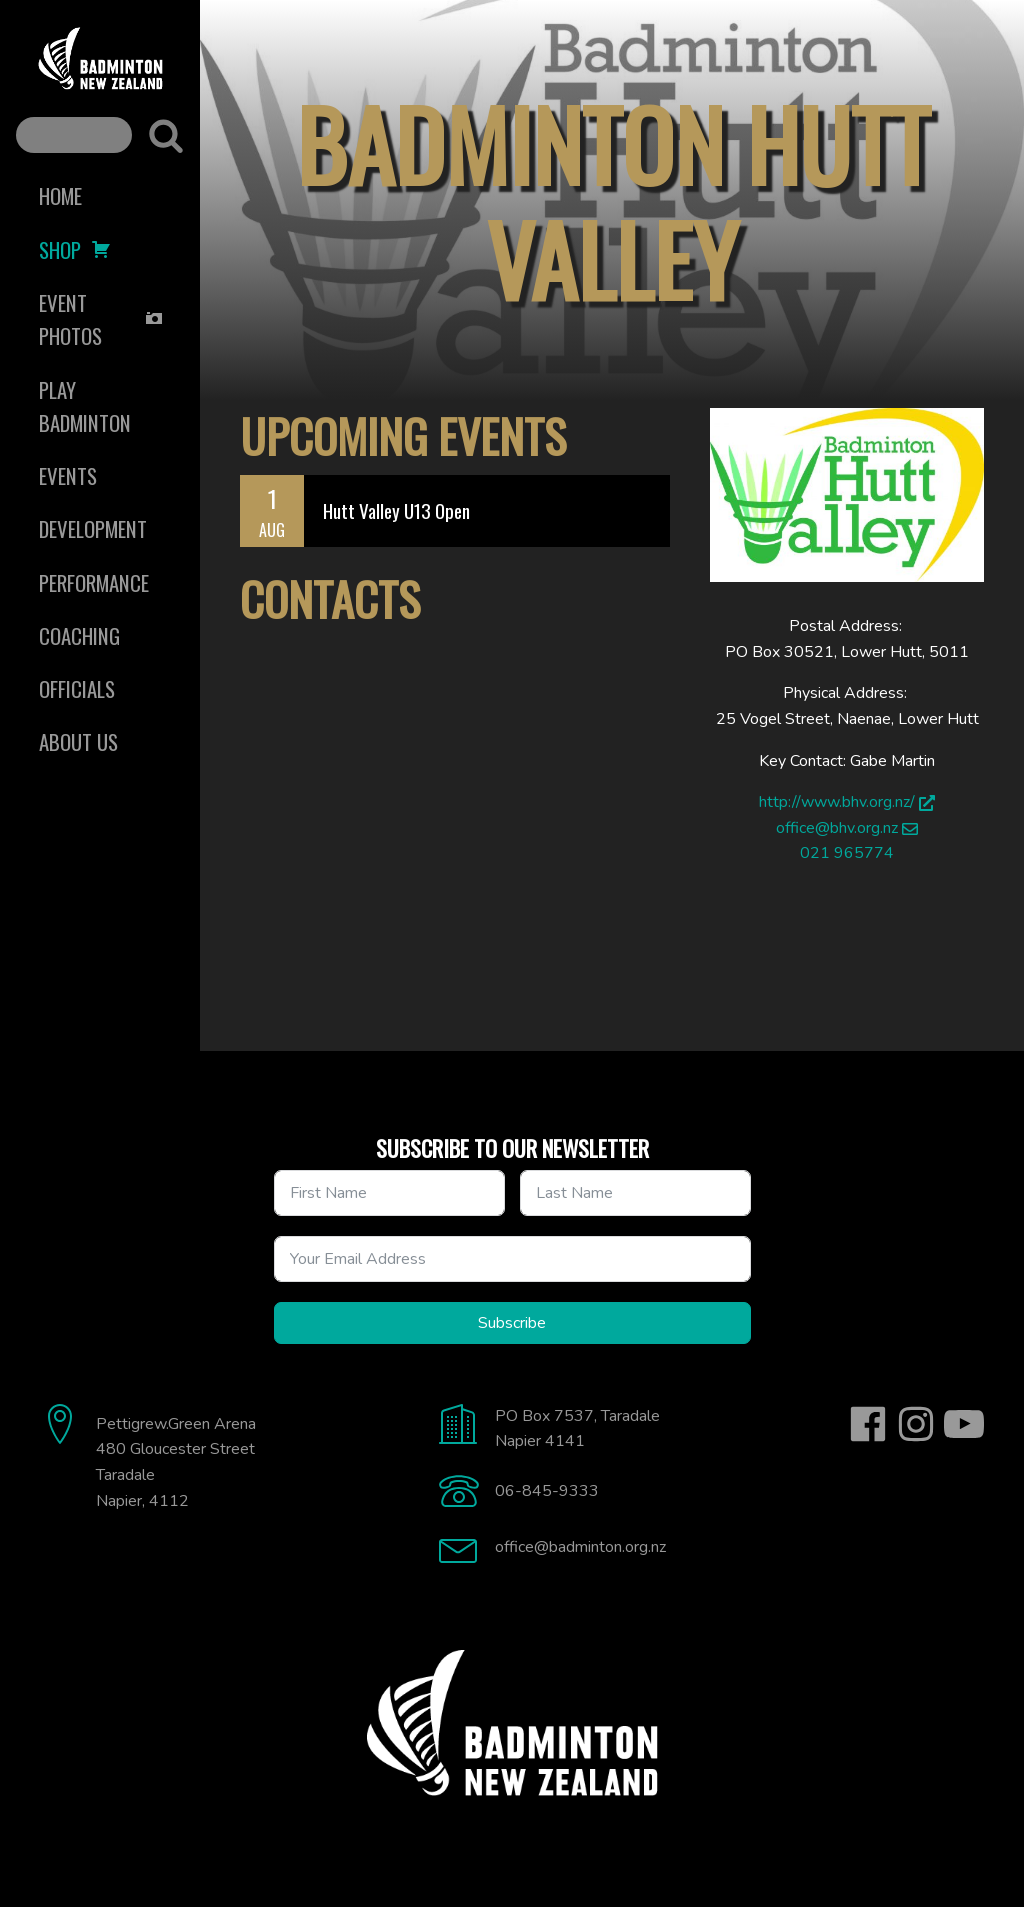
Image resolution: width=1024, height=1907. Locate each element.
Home (60, 195)
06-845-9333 (547, 1491)
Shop (75, 249)
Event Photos (101, 319)
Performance (94, 582)
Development (93, 528)
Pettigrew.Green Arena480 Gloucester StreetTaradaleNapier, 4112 (176, 1462)
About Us (78, 741)
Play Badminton (85, 406)
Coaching (79, 635)
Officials (77, 688)
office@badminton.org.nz (580, 1547)
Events (68, 475)
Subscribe (512, 1323)
